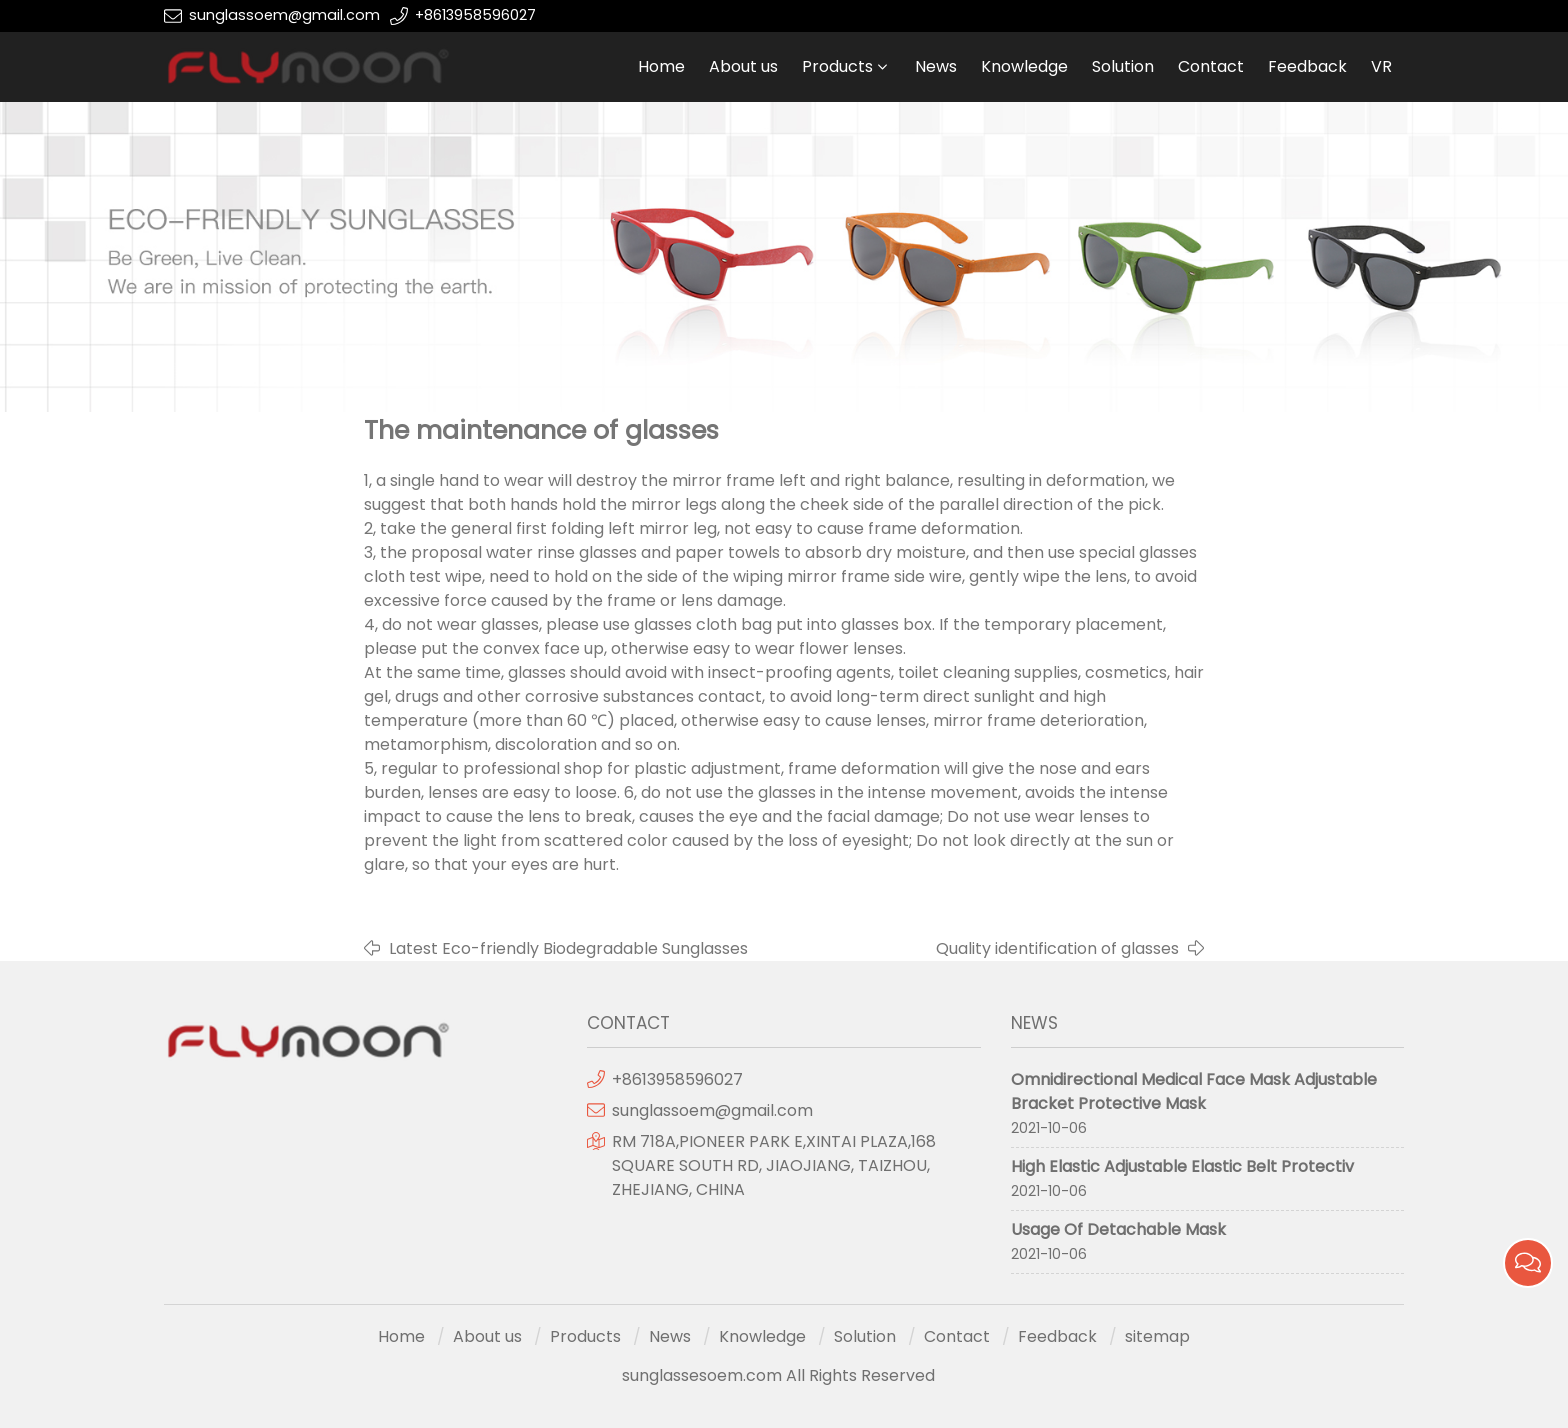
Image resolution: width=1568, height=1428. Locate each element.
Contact (1211, 66)
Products (837, 66)
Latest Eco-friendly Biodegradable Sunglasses (568, 948)
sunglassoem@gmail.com (284, 15)
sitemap (1157, 1336)
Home (661, 66)
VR (1381, 66)
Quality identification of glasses (1057, 948)
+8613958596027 (475, 15)
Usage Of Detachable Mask (1118, 1229)
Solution (1123, 66)
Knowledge (1024, 66)
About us (743, 66)
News (936, 66)
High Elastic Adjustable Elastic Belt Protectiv (1182, 1166)
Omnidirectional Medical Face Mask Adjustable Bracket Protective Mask (1194, 1091)
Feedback (1307, 66)
